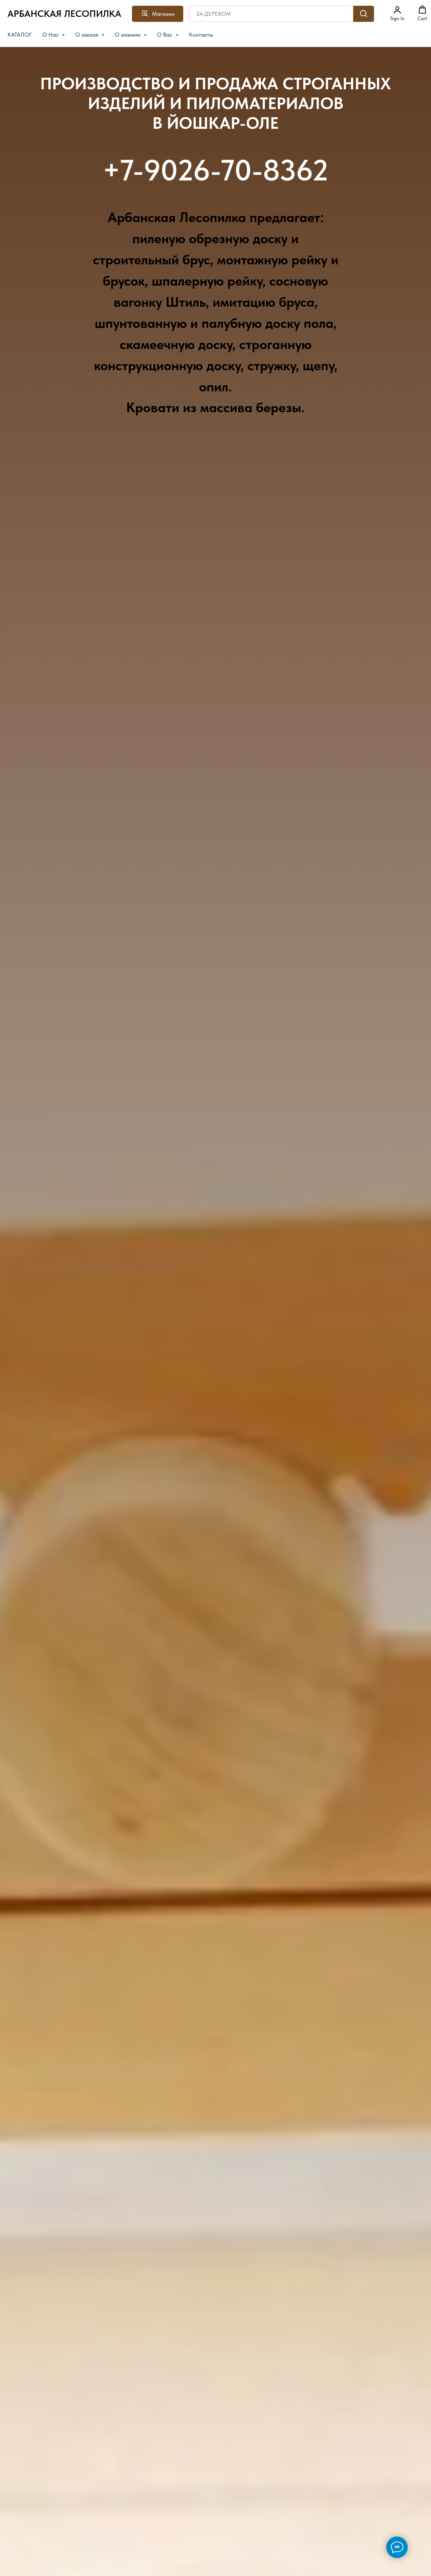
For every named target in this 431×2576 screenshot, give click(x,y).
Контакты (201, 34)
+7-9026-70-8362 (215, 170)
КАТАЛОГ (20, 34)
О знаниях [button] (128, 34)
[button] (397, 13)
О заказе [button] (87, 34)
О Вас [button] (165, 34)
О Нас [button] (51, 34)
